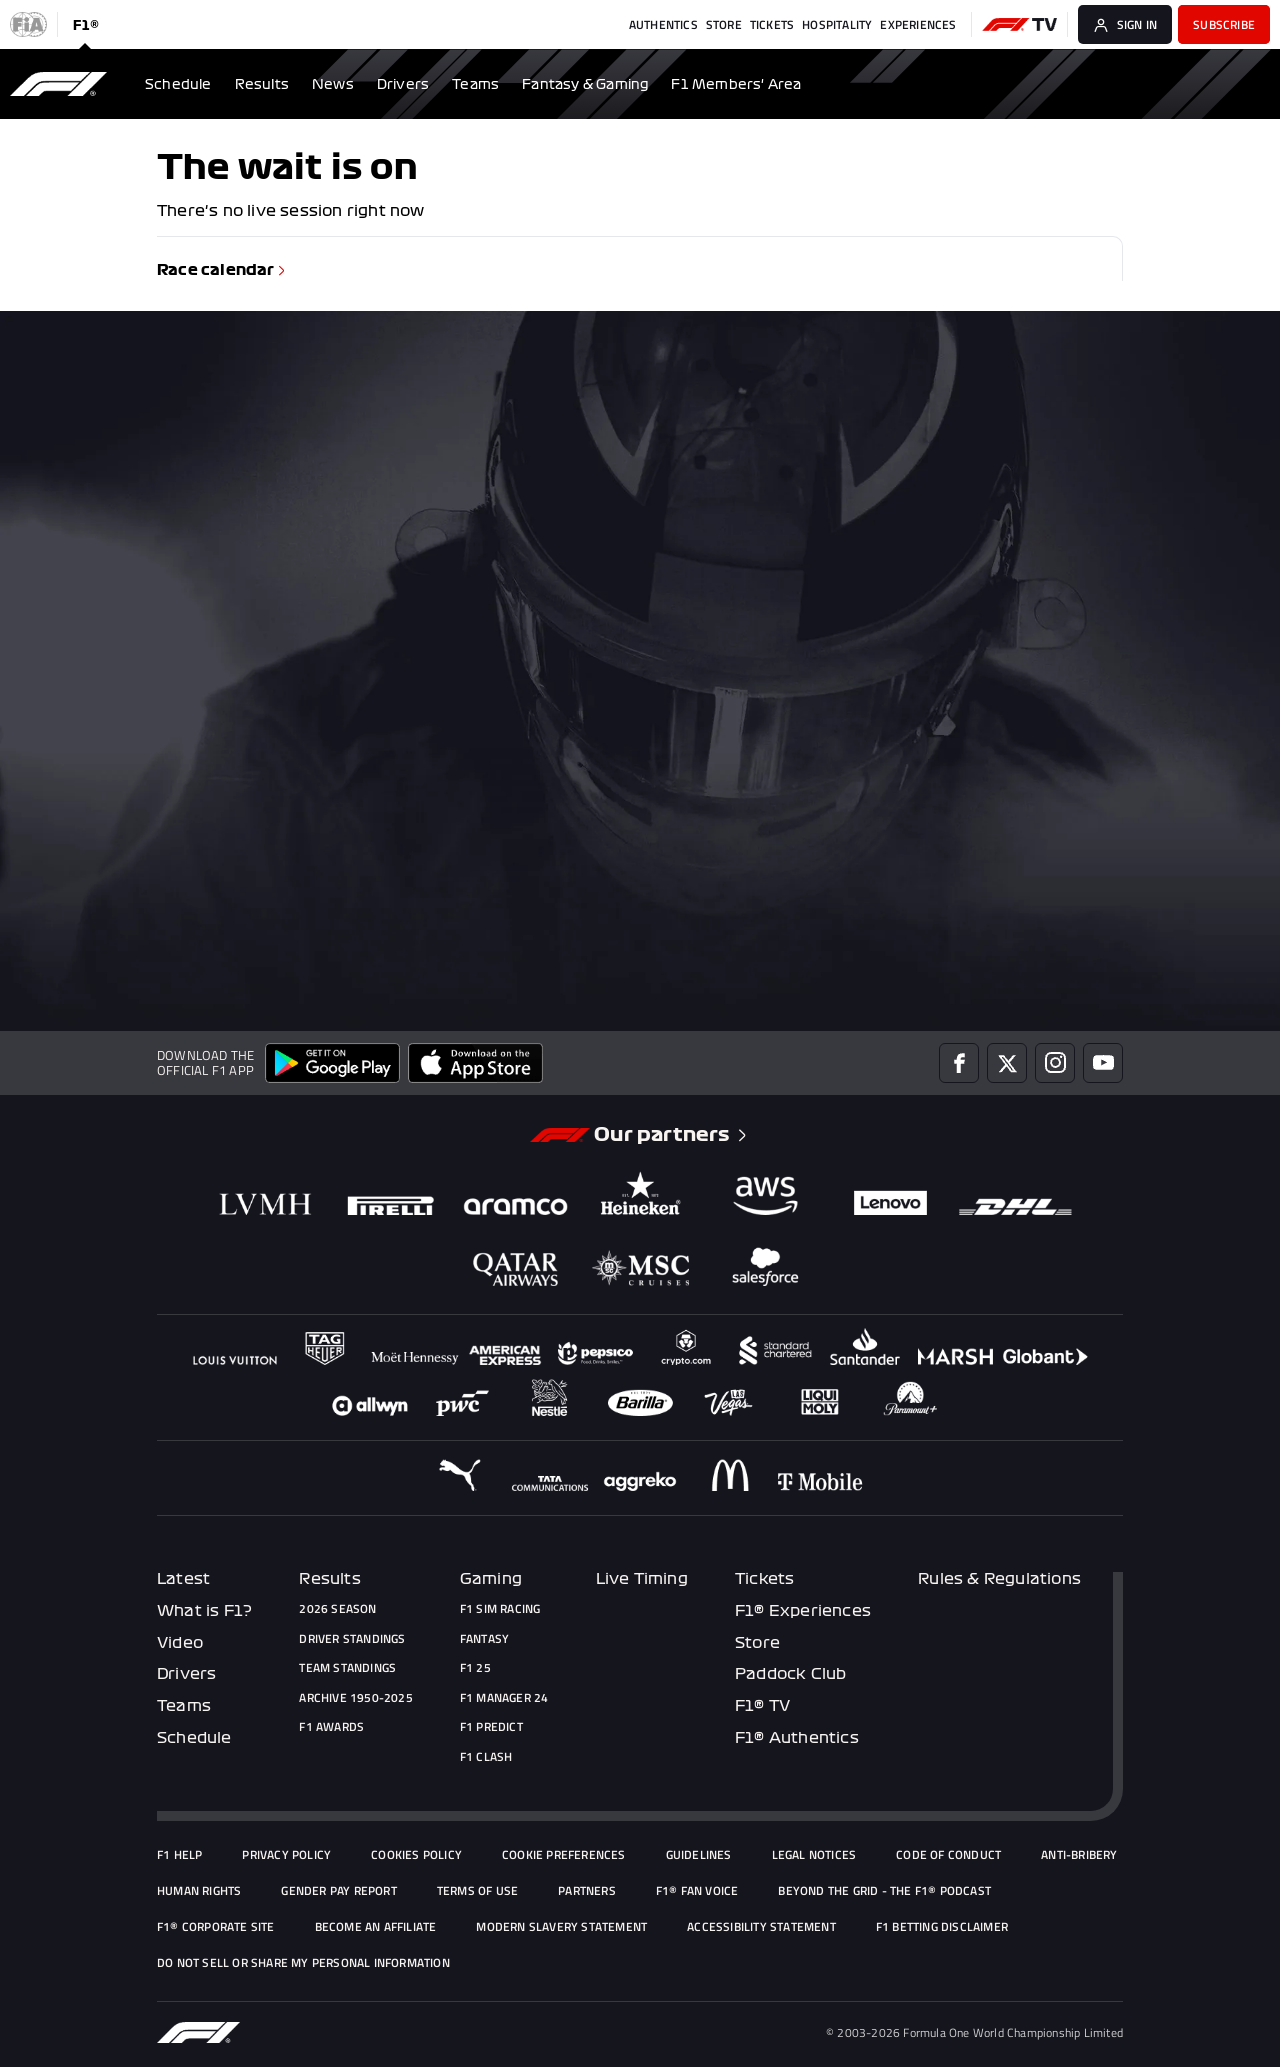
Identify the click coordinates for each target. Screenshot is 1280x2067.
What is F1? (204, 1611)
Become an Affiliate (376, 1927)
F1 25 (475, 1668)
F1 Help (179, 1855)
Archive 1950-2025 (355, 1698)
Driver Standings (352, 1639)
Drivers (186, 1674)
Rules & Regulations (999, 1579)
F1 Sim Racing (500, 1609)
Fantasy (484, 1639)
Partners (587, 1891)
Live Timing (642, 1579)
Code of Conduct (948, 1855)
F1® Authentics (797, 1738)
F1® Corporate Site (216, 1927)
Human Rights (199, 1891)
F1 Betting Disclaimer (942, 1927)
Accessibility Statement (761, 1927)
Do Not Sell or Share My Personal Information (303, 1963)
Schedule (194, 1738)
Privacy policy (286, 1855)
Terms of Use (477, 1891)
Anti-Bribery (1079, 1855)
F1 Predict (491, 1727)
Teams (184, 1706)
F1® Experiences (803, 1611)
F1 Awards (331, 1727)
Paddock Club (790, 1674)
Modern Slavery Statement (561, 1927)
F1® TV (762, 1706)
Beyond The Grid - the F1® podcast (884, 1891)
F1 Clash (486, 1757)
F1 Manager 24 (504, 1698)
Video (180, 1643)
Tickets (764, 1579)
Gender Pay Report (338, 1891)
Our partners (672, 1135)
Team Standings (347, 1668)
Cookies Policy (416, 1855)
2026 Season (337, 1609)
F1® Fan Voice (697, 1891)
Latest (183, 1579)
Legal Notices (814, 1855)
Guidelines (699, 1855)
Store (757, 1643)
